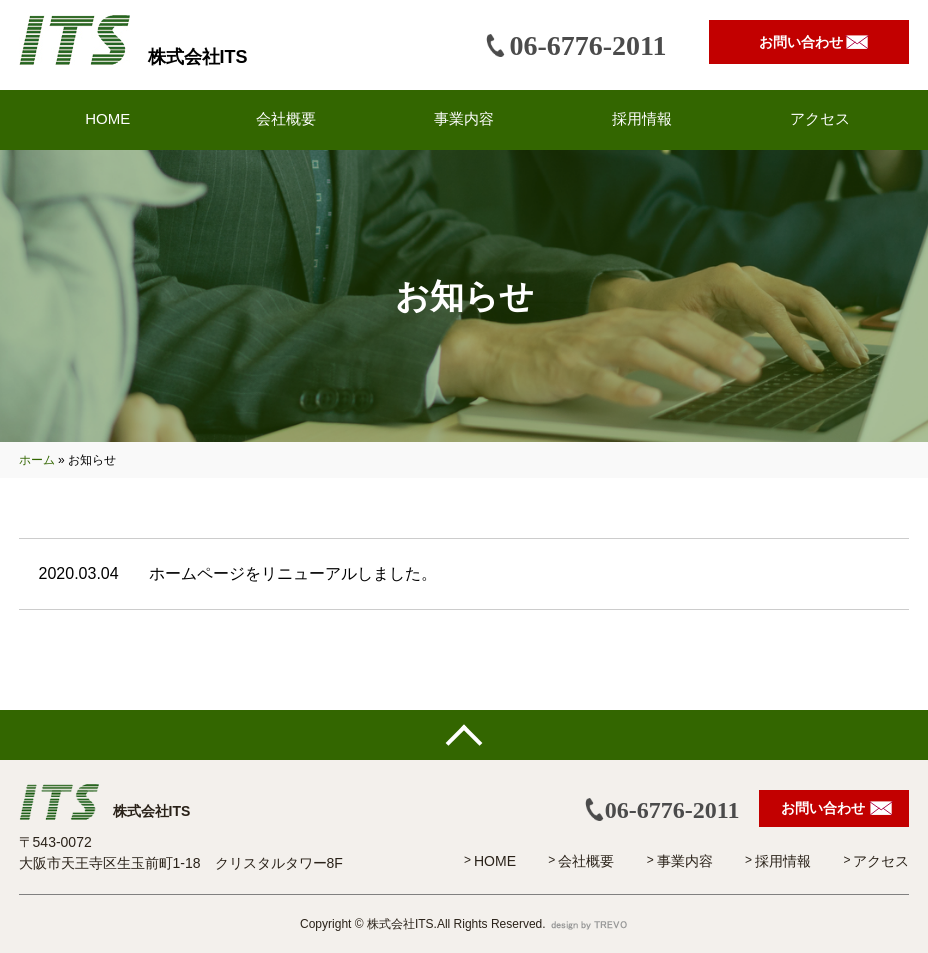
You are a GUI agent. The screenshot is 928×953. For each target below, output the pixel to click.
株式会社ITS (198, 57)
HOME (495, 861)
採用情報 (783, 861)
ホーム (37, 460)
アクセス (881, 861)
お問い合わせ (801, 42)
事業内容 (685, 861)
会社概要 (586, 861)
